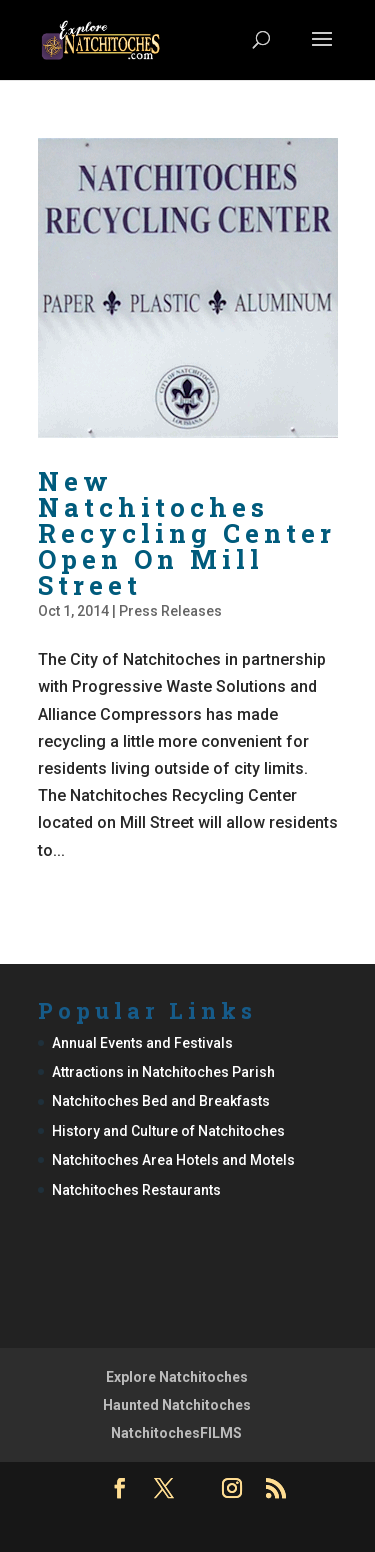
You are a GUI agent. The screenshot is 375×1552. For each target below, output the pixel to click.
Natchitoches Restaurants (136, 1190)
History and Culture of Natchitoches (168, 1131)
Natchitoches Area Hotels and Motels (173, 1160)
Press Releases (170, 611)
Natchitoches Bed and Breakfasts (161, 1101)
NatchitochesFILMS (176, 1433)
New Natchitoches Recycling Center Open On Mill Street (187, 533)
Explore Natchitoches (177, 1377)
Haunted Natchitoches (177, 1405)
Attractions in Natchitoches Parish (163, 1072)
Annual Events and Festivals (142, 1043)
